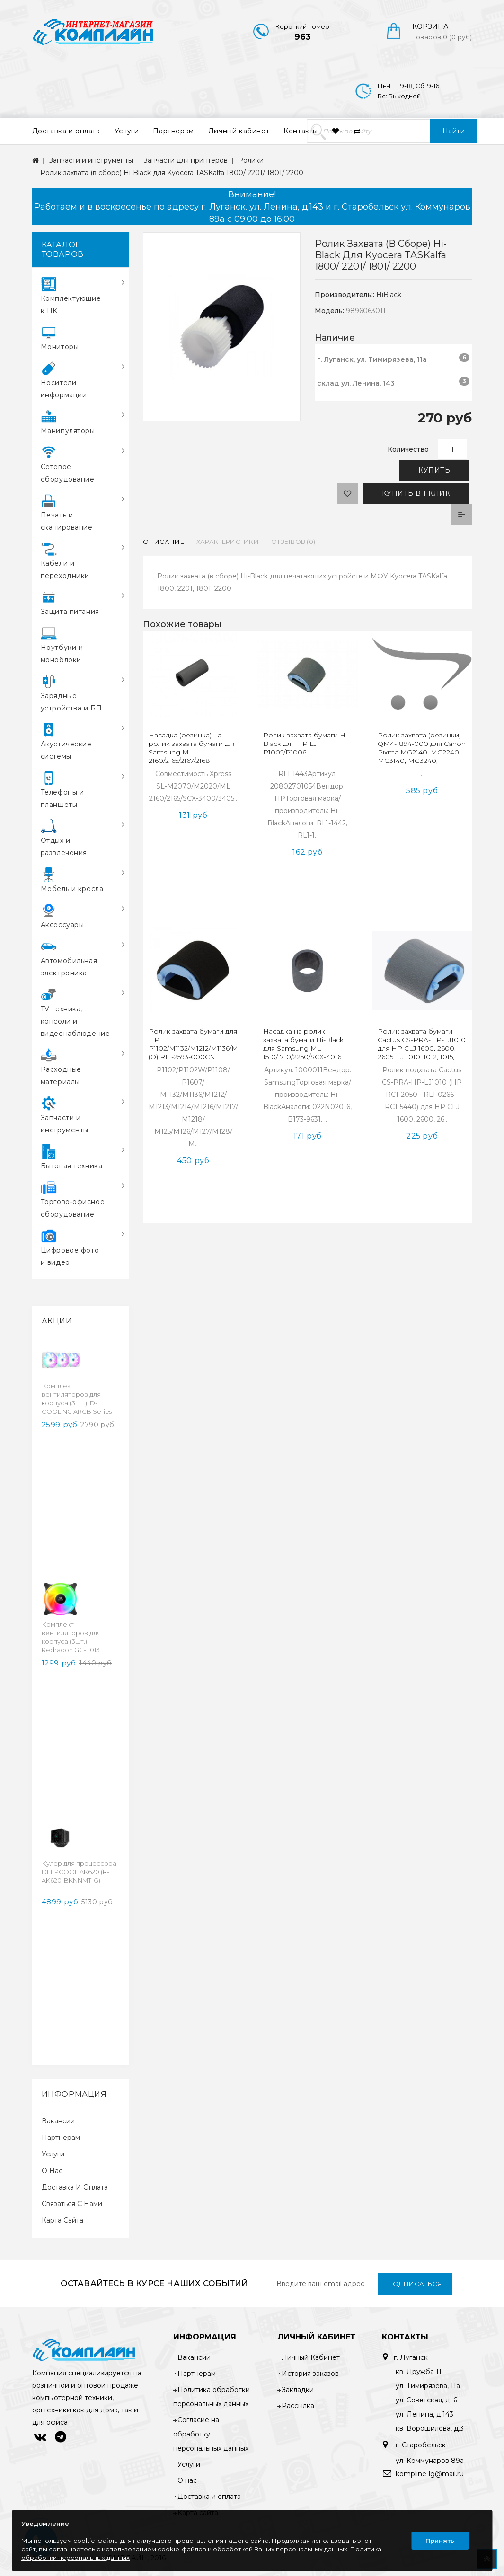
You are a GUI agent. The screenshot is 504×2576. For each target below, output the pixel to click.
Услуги (127, 131)
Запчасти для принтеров (185, 160)
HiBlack (388, 294)
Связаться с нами (72, 2203)
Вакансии (58, 2121)
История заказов (310, 2373)
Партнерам (173, 131)
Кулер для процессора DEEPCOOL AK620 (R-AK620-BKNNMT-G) (79, 1871)
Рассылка (298, 2405)
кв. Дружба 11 (419, 2371)
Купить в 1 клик (416, 493)
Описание (163, 541)
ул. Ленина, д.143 (424, 2414)
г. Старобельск (420, 2445)
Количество (408, 449)
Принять (439, 2540)
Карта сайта (62, 2220)
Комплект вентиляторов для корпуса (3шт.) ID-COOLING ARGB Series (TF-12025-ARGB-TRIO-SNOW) (77, 1407)
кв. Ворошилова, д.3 (430, 2428)
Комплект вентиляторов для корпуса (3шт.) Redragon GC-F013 (71, 1637)
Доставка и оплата (66, 131)
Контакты (300, 131)
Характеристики (227, 541)
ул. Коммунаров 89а (430, 2460)
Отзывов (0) (293, 541)
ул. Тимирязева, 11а (428, 2386)
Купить (434, 470)
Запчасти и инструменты (91, 160)
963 (302, 37)
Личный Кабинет (311, 2357)
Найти (453, 131)
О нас (52, 2170)
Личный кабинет (238, 131)
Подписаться (414, 2283)
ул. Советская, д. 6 (426, 2400)
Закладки (298, 2389)
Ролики (251, 160)
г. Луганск (411, 2357)
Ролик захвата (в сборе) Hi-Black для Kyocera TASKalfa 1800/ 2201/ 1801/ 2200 (171, 172)
